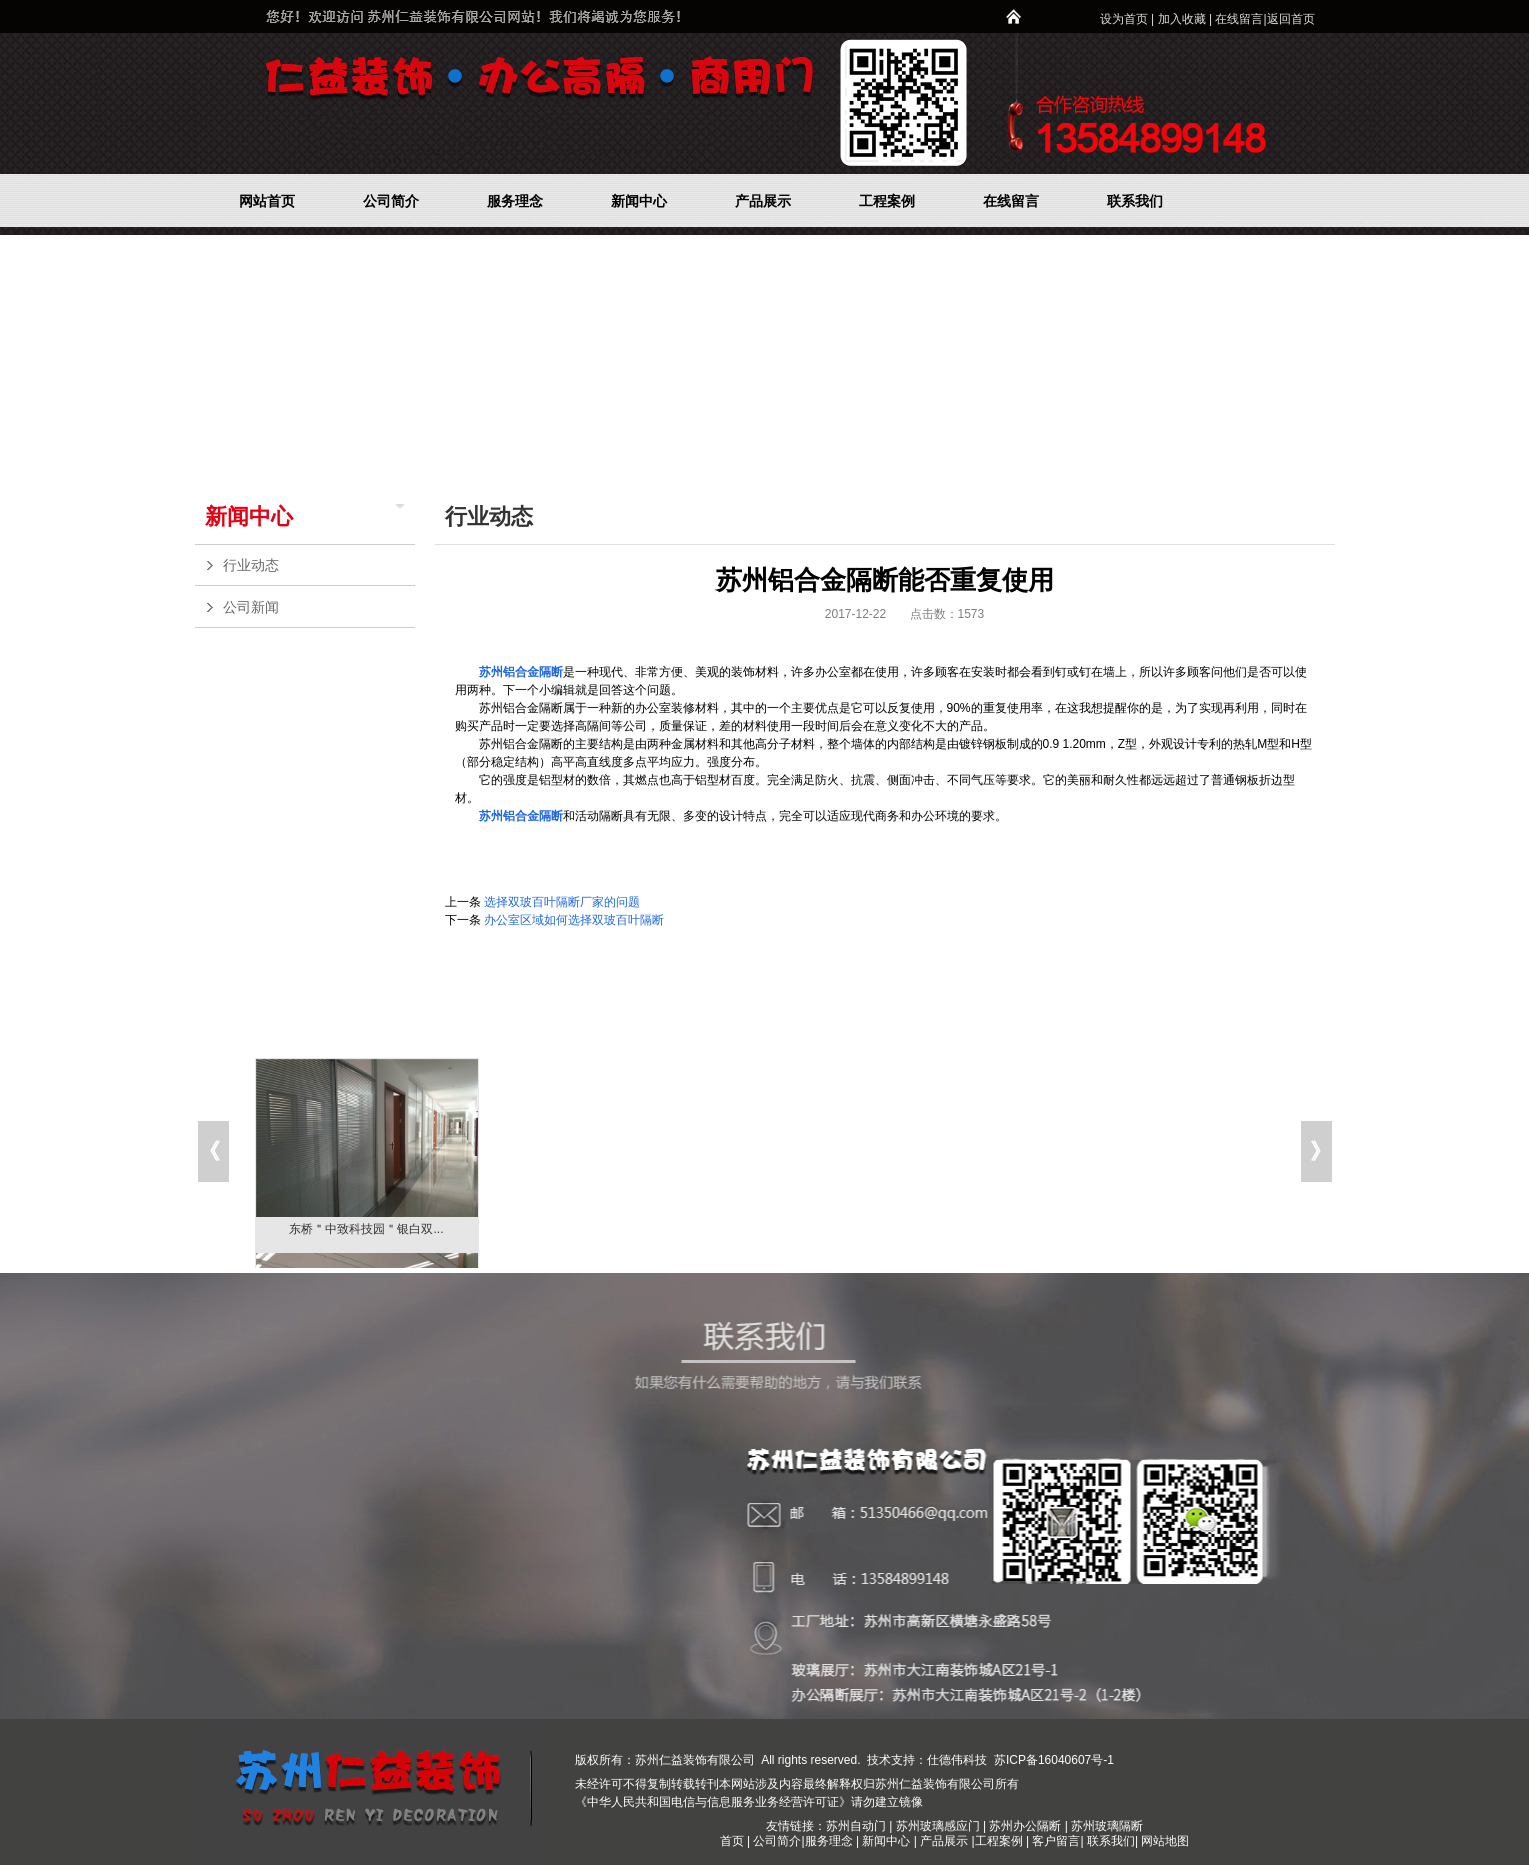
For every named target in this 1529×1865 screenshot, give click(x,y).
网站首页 (1170, 516)
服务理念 (830, 1841)
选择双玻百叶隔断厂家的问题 (562, 902)
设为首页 (1124, 19)
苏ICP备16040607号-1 (1052, 1760)
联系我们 (1111, 1841)
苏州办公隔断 (1025, 1826)
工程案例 (1000, 1841)
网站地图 (1165, 1841)
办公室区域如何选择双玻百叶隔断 (574, 920)
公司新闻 (314, 607)
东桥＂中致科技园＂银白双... (366, 1229)
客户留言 (1056, 1841)
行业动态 (314, 565)
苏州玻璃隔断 (1107, 1826)
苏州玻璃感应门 (938, 1826)
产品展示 (944, 1841)
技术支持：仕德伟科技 (927, 1760)
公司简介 (777, 1841)
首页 (732, 1841)
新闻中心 (249, 516)
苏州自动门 (856, 1826)
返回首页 (1291, 19)
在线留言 (1239, 19)
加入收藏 (1182, 19)
